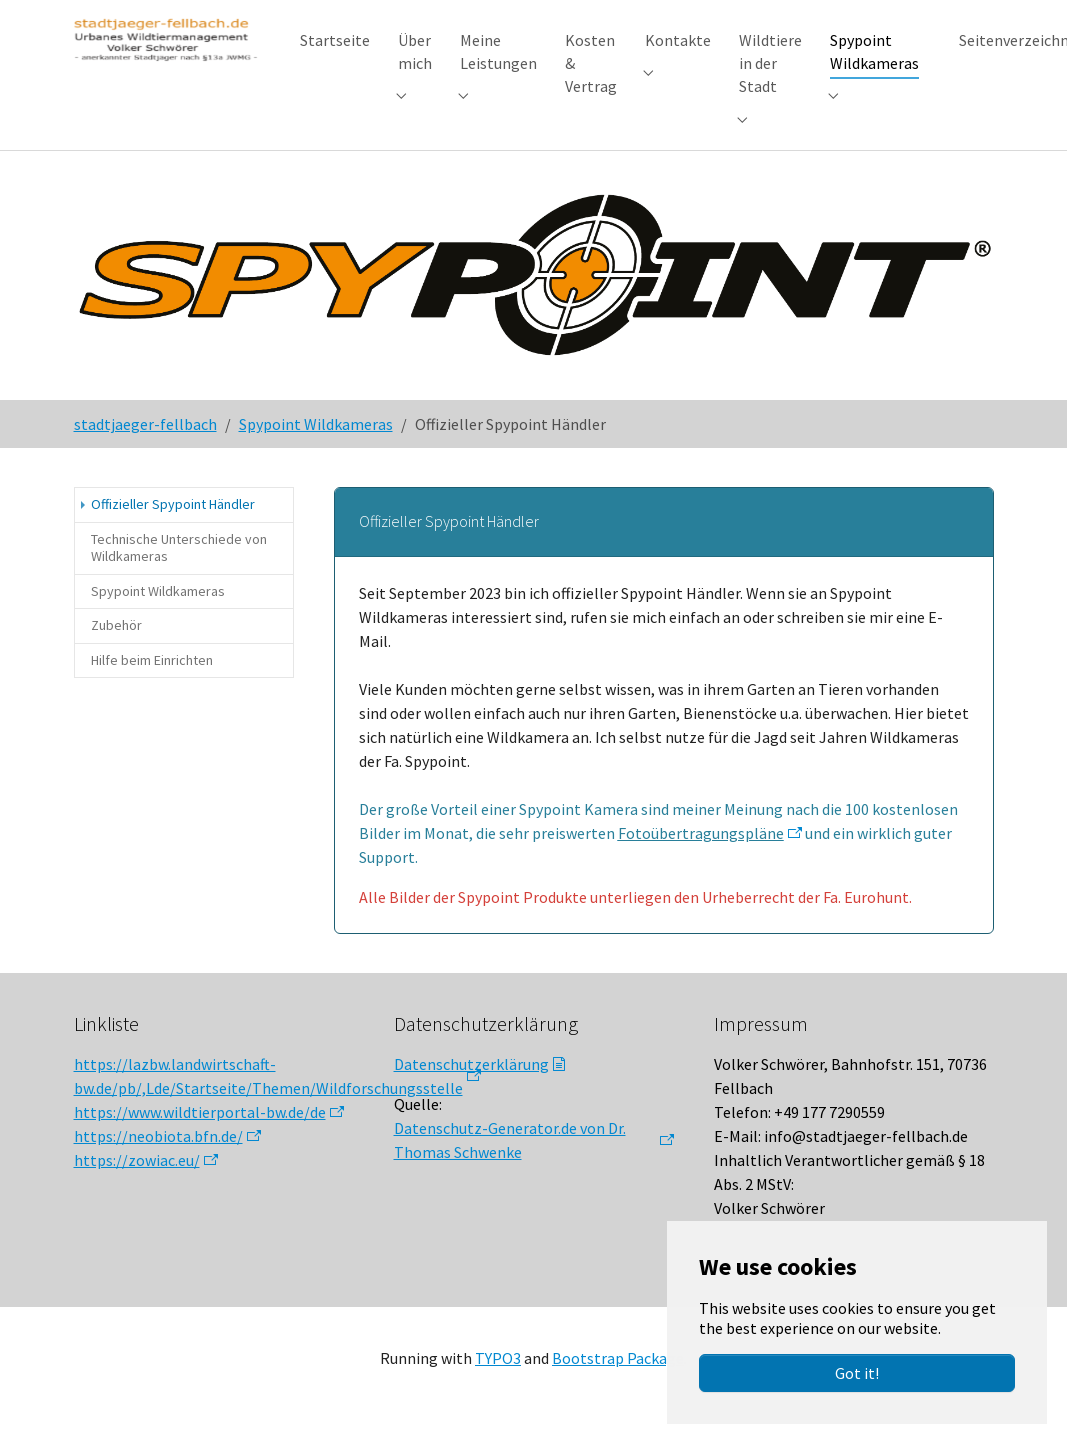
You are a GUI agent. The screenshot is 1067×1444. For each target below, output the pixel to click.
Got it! (857, 1373)
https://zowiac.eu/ (137, 1179)
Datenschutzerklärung (471, 1083)
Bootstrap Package (618, 1377)
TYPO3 (498, 1377)
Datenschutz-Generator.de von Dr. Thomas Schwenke (510, 1159)
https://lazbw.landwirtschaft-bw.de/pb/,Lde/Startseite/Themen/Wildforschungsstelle (268, 1095)
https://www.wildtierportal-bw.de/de (200, 1131)
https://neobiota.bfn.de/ (158, 1155)
